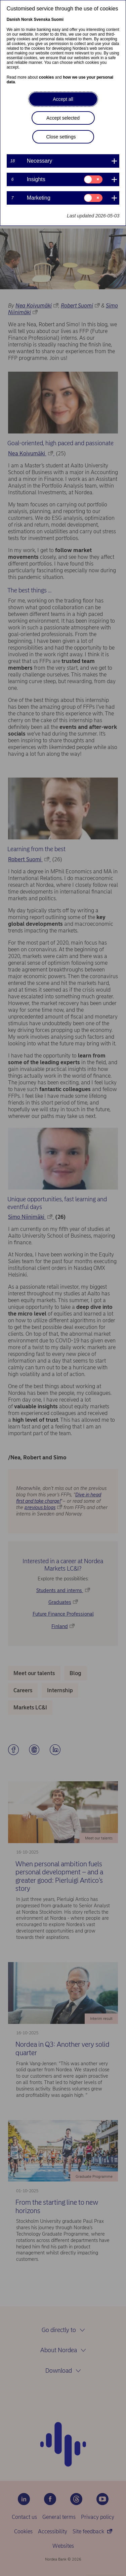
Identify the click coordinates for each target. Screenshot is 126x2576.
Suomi (57, 19)
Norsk (27, 19)
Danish (13, 19)
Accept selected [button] (63, 118)
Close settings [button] (61, 136)
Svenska (42, 19)
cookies (46, 77)
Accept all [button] (63, 99)
